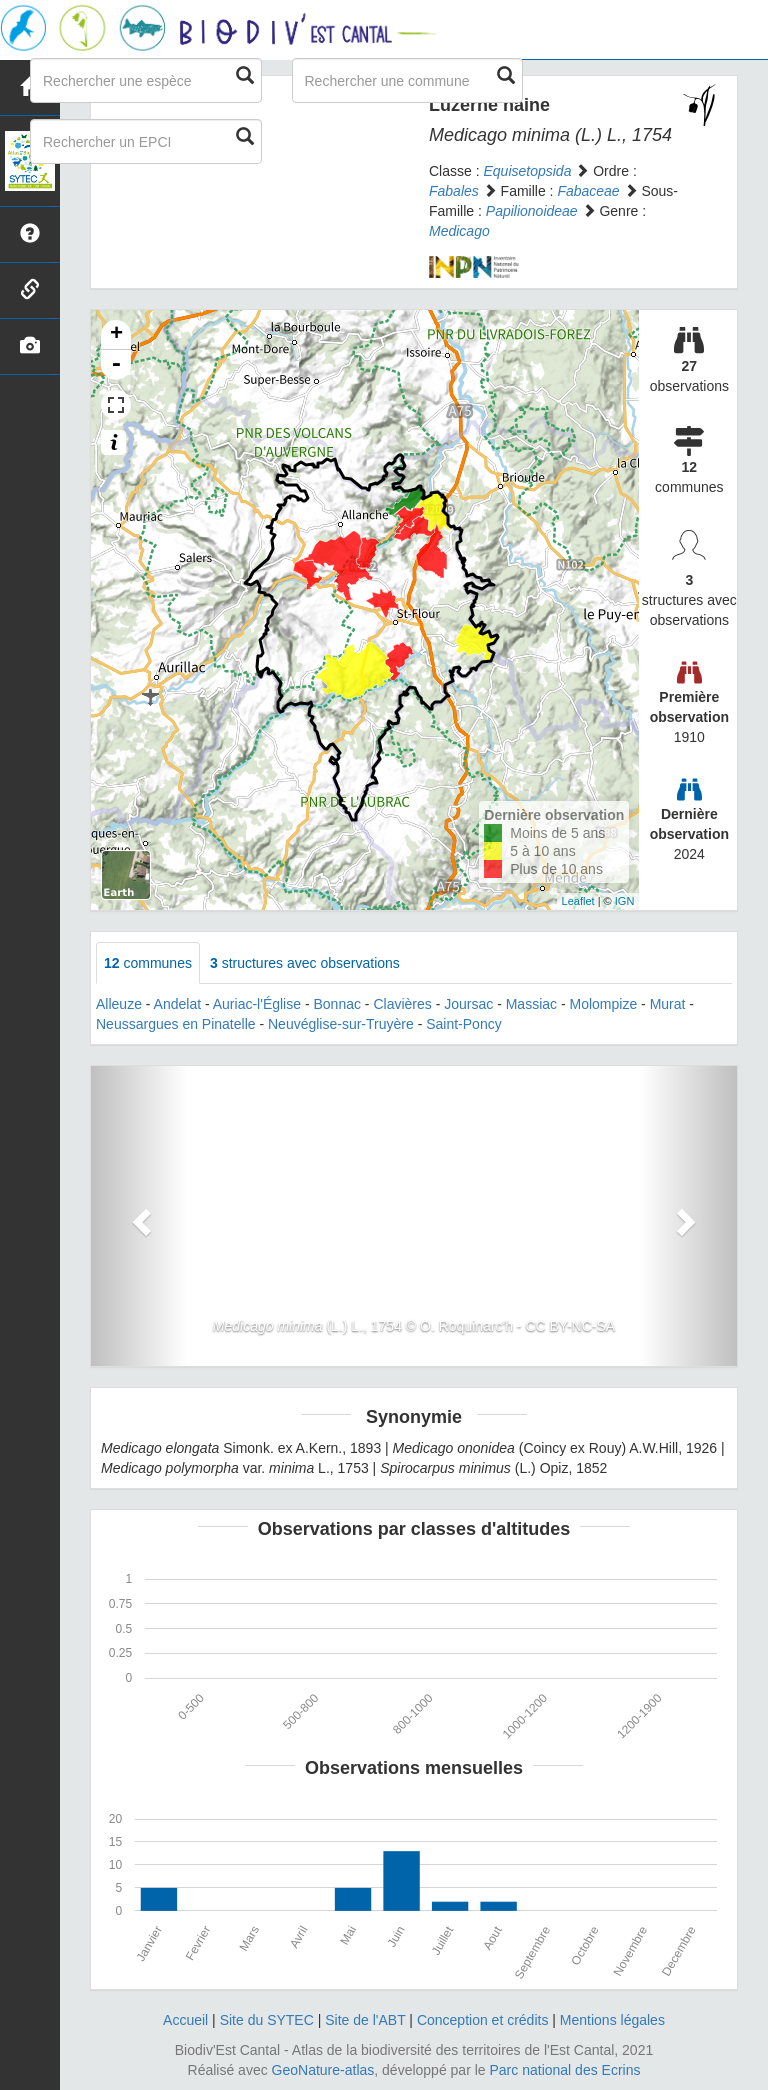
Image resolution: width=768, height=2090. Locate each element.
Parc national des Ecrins (565, 2070)
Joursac (468, 1004)
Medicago (459, 231)
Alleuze (119, 1004)
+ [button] (116, 335)
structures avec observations (305, 963)
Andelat (177, 1004)
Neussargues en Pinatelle (176, 1024)
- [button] (116, 365)
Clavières (402, 1004)
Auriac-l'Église (257, 1004)
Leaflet (578, 901)
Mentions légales (612, 2020)
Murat (668, 1004)
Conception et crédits (483, 2020)
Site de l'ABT (365, 2020)
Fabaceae (588, 191)
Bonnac (336, 1004)
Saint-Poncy (463, 1024)
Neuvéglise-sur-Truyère (341, 1024)
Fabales (454, 191)
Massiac (531, 1004)
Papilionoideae (532, 211)
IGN (625, 901)
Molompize (604, 1004)
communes (148, 963)
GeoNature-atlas (323, 2070)
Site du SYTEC (267, 2020)
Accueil (185, 2020)
